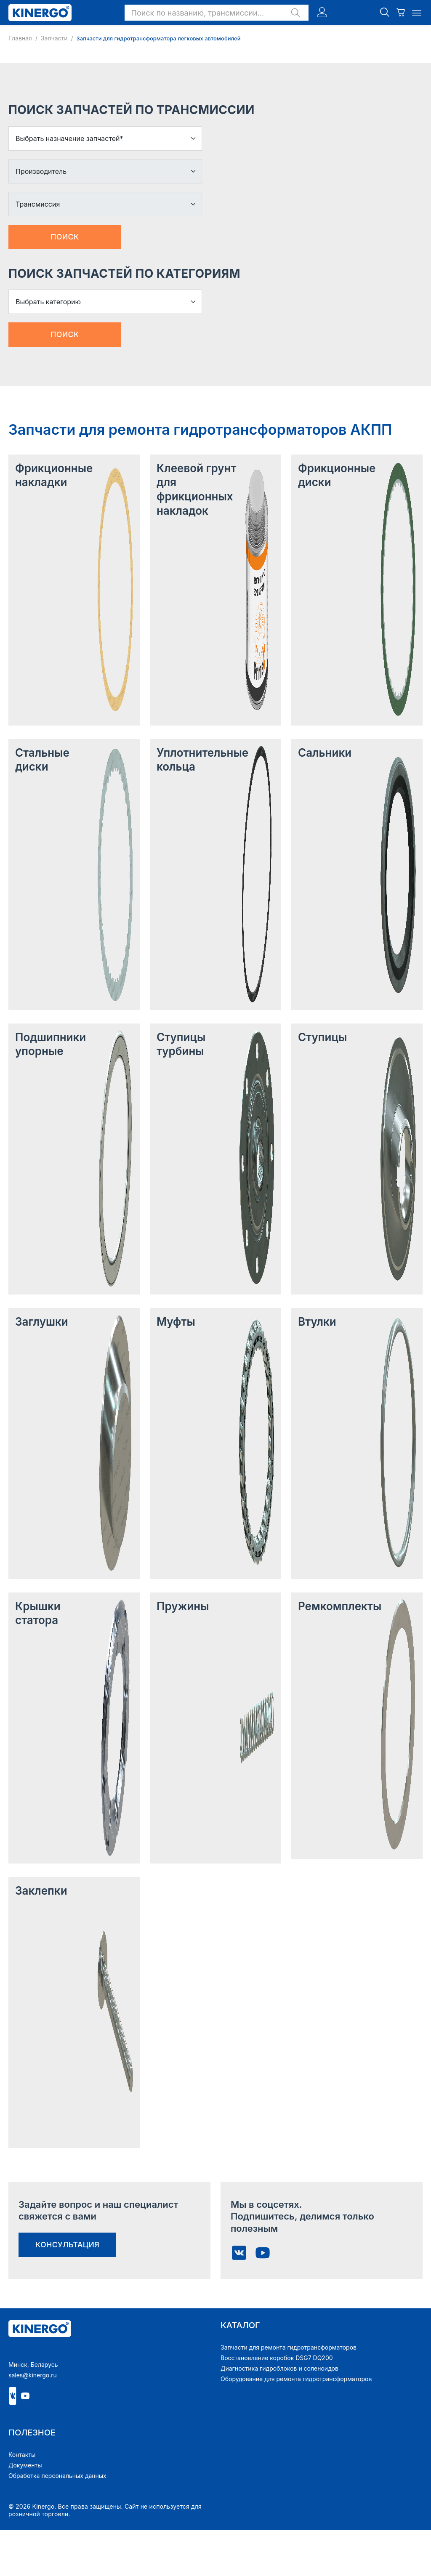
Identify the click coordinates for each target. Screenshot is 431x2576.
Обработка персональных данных (57, 2475)
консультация (67, 2244)
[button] (217, 13)
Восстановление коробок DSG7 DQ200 (277, 2357)
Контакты (21, 2454)
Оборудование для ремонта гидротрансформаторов (296, 2378)
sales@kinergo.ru (32, 2375)
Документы (25, 2465)
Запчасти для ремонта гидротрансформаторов (289, 2347)
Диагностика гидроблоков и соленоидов (279, 2368)
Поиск (65, 236)
